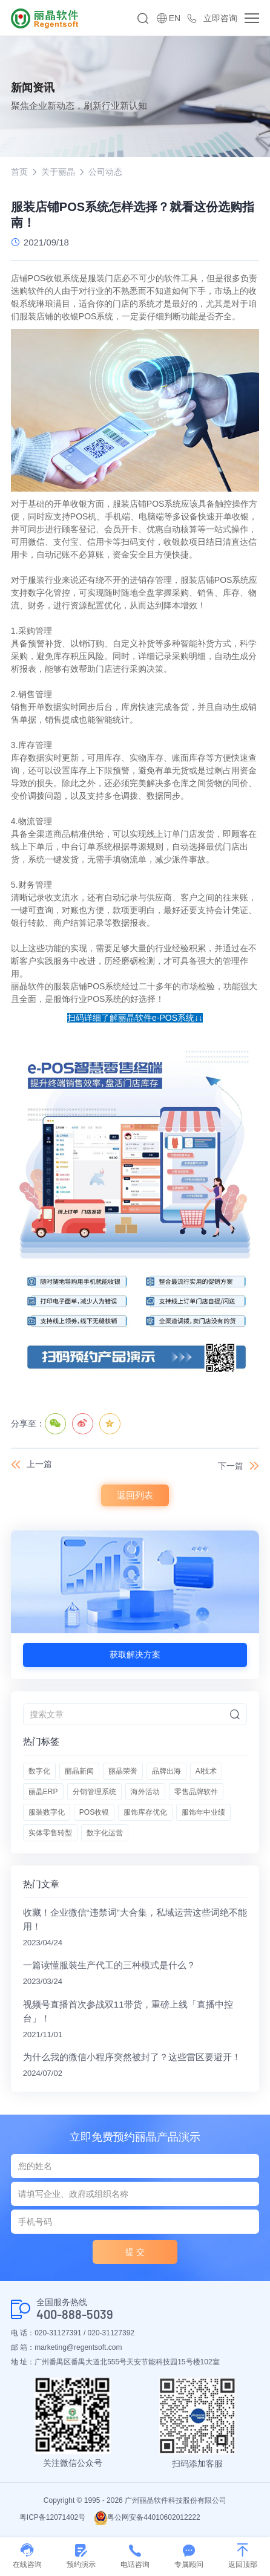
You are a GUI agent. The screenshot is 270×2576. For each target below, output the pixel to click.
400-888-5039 (74, 2314)
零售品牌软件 (196, 1791)
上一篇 (39, 1464)
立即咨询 (220, 18)
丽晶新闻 (79, 1771)
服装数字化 (46, 1812)
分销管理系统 (94, 1791)
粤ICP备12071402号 (52, 2517)
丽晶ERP (43, 1791)
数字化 (39, 1771)
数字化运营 (105, 1833)
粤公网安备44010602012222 (147, 2517)
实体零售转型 (50, 1833)
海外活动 (145, 1791)
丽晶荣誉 (122, 1771)
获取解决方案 (135, 1654)
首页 (19, 172)
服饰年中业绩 (203, 1812)
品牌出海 (166, 1771)
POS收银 (94, 1812)
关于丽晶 (58, 172)
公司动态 (105, 172)
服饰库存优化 (145, 1812)
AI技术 (206, 1771)
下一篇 (230, 1466)
